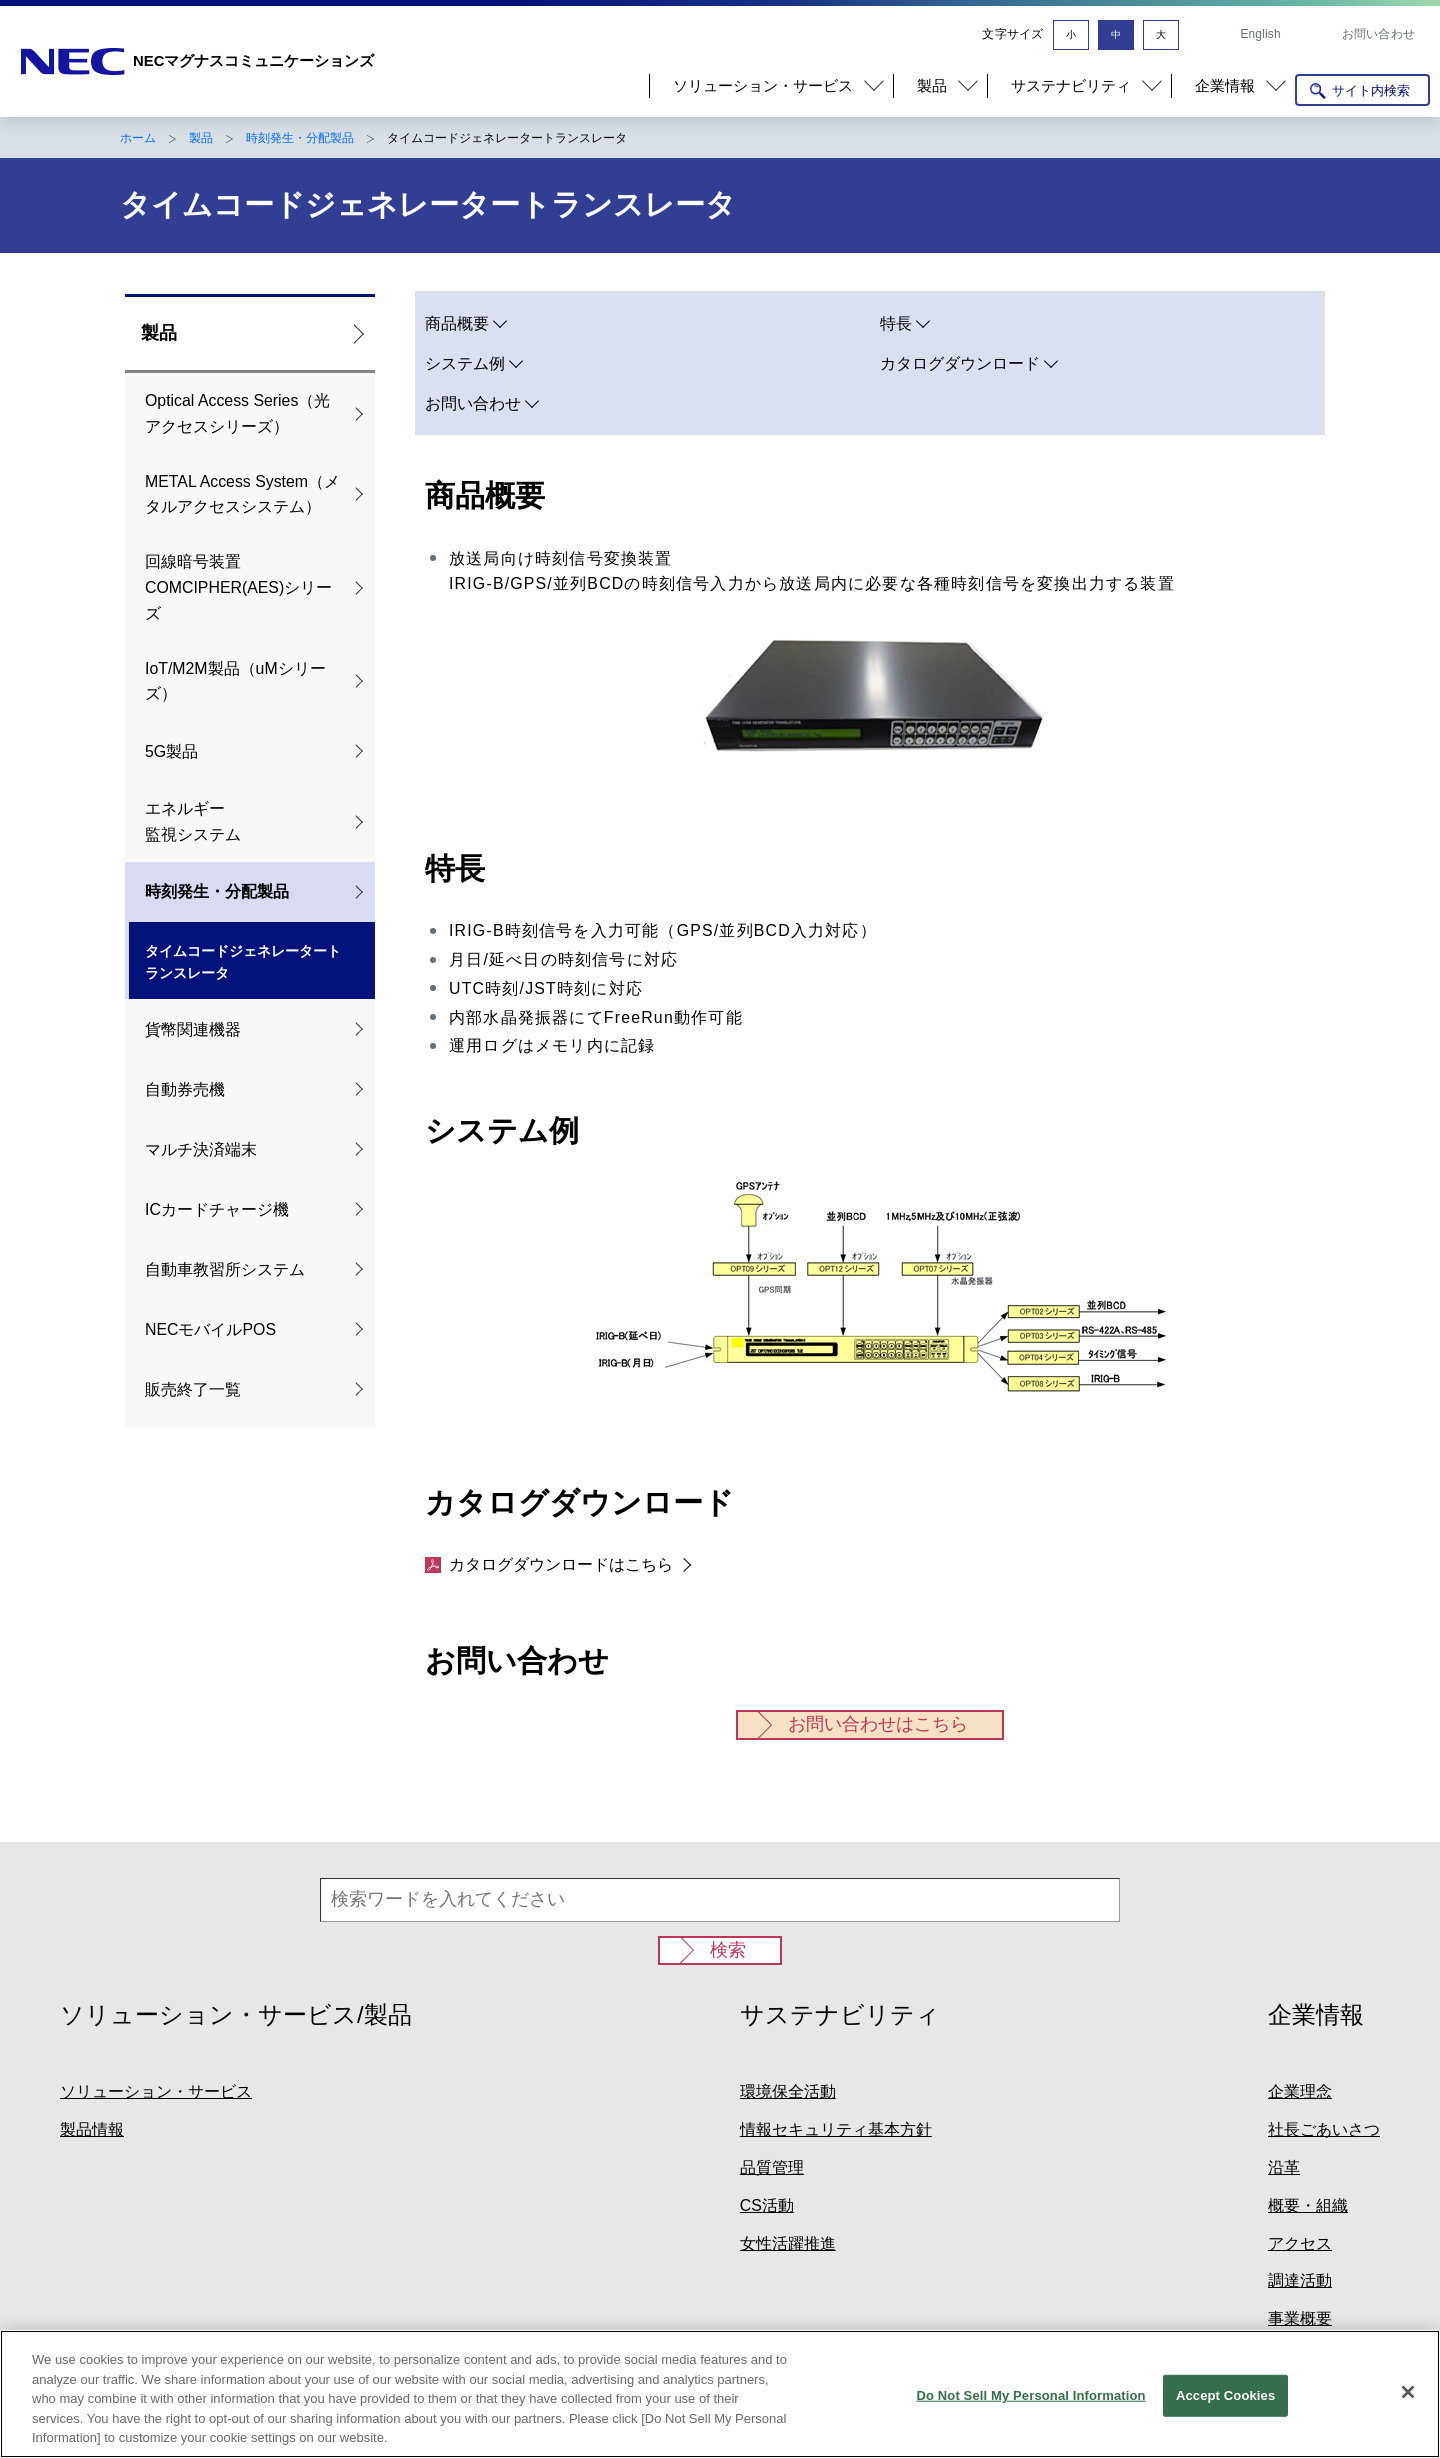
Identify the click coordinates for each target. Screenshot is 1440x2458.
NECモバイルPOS (210, 1329)
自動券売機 (185, 1089)
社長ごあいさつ (1324, 2129)
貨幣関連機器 (193, 1029)
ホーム (138, 138)
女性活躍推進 (788, 2243)
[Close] (1408, 2397)
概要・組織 (1308, 2205)
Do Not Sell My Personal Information (1030, 2399)
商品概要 (457, 323)
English (1260, 34)
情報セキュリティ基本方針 (836, 2129)
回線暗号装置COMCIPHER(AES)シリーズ (238, 587)
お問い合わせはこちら (878, 1724)
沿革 (1284, 2167)
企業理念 (1300, 2091)
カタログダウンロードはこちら (549, 1564)
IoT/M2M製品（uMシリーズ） (235, 681)
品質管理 (772, 2167)
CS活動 (767, 2205)
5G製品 (171, 751)
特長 (896, 323)
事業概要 (1300, 2318)
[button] (771, 86)
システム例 (465, 363)
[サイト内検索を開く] (1362, 90)
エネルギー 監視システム (193, 821)
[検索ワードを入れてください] (720, 1900)
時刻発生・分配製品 (300, 138)
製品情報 (92, 2129)
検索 (728, 1950)
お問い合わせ (1378, 34)
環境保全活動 (788, 2091)
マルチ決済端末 (201, 1149)
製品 (201, 138)
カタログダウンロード (960, 363)
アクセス (1300, 2243)
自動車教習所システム (225, 1269)
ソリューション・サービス (156, 2091)
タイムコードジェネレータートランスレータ (243, 962)
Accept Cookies (1225, 2399)
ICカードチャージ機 (217, 1209)
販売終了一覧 (193, 1389)
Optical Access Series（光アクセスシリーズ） (237, 413)
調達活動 (1300, 2280)
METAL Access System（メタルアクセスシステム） (242, 494)
